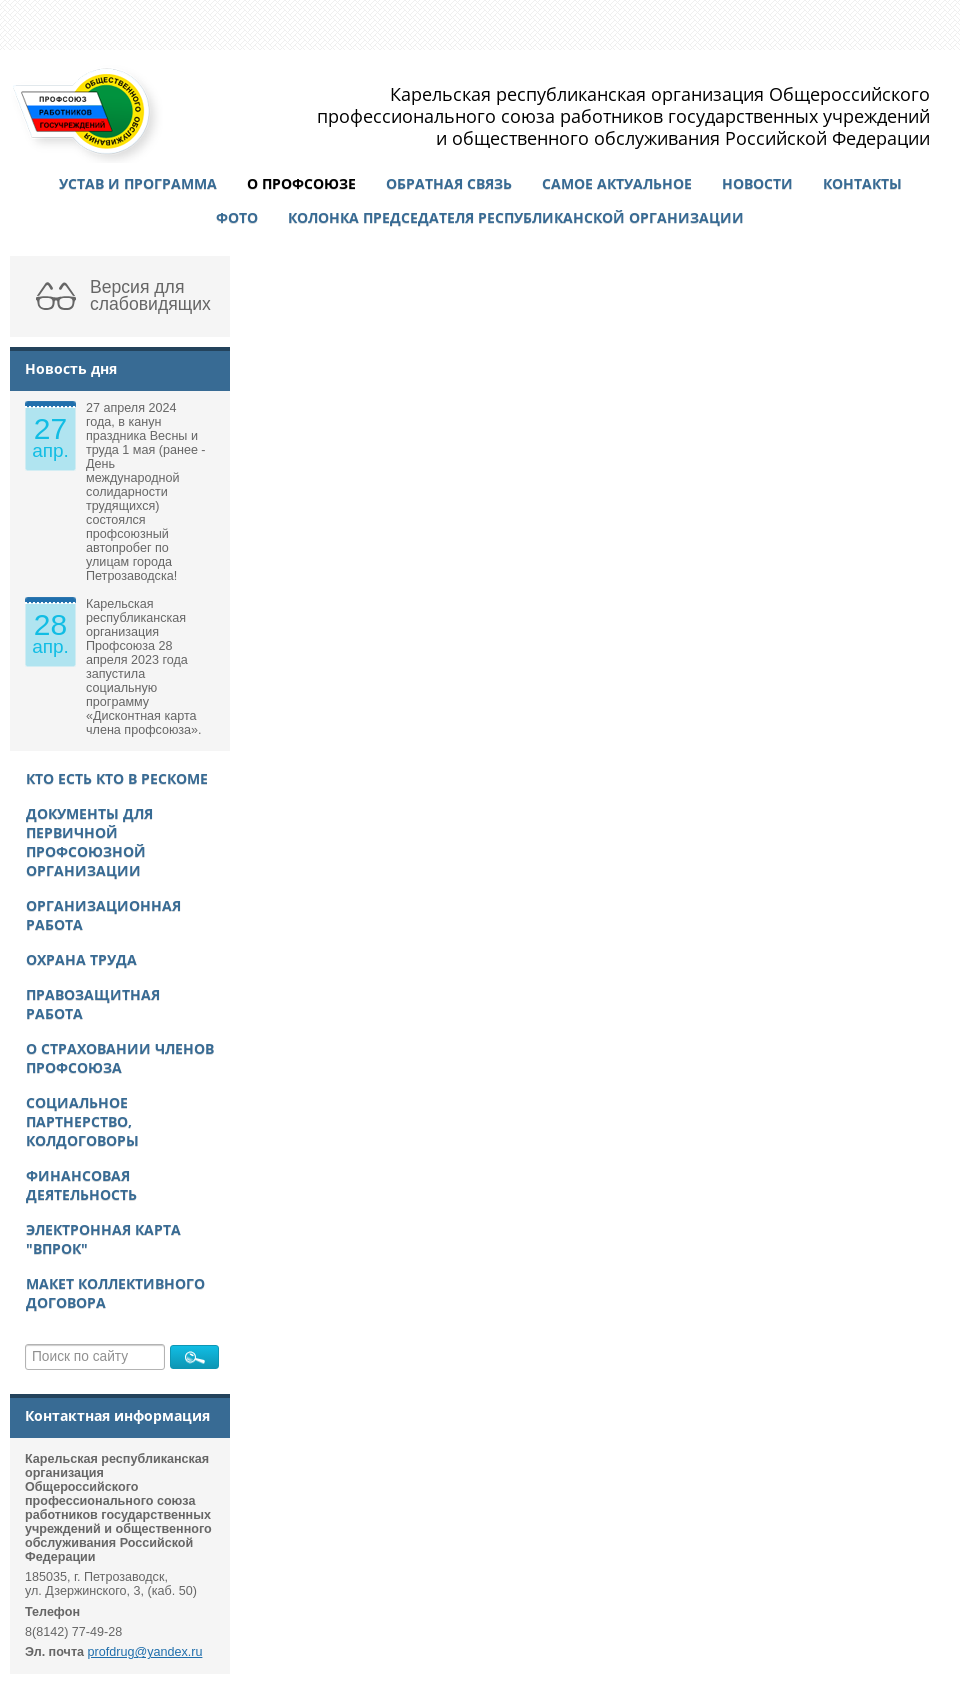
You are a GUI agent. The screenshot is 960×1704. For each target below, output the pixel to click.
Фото (237, 217)
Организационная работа (103, 915)
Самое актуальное (617, 183)
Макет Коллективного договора (115, 1293)
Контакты (862, 183)
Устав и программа (138, 183)
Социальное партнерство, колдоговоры (82, 1121)
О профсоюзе (301, 183)
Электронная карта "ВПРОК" (103, 1239)
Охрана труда (81, 959)
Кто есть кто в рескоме (117, 778)
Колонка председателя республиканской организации (516, 217)
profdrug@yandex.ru (145, 1652)
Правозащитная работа (93, 1004)
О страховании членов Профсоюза (120, 1058)
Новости (757, 183)
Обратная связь (449, 183)
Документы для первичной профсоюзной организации (89, 842)
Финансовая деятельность (81, 1185)
